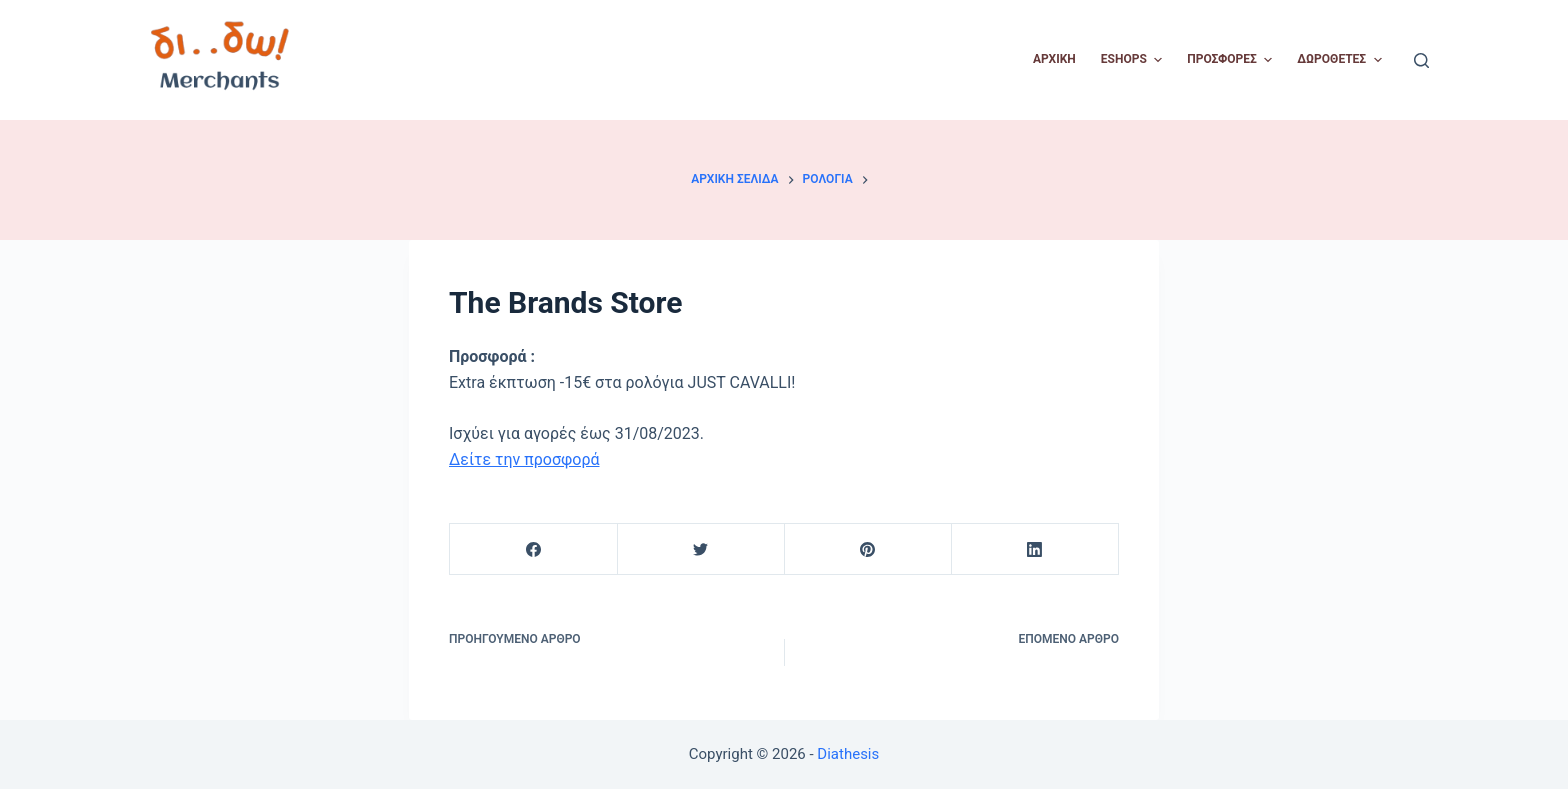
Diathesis (848, 754)
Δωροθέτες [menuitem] (1341, 60)
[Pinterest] (868, 549)
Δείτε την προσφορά (524, 459)
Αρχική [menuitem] (1054, 59)
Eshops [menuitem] (1134, 60)
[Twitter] (701, 549)
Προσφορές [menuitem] (1232, 60)
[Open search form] (1421, 60)
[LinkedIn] (1035, 549)
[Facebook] (534, 549)
